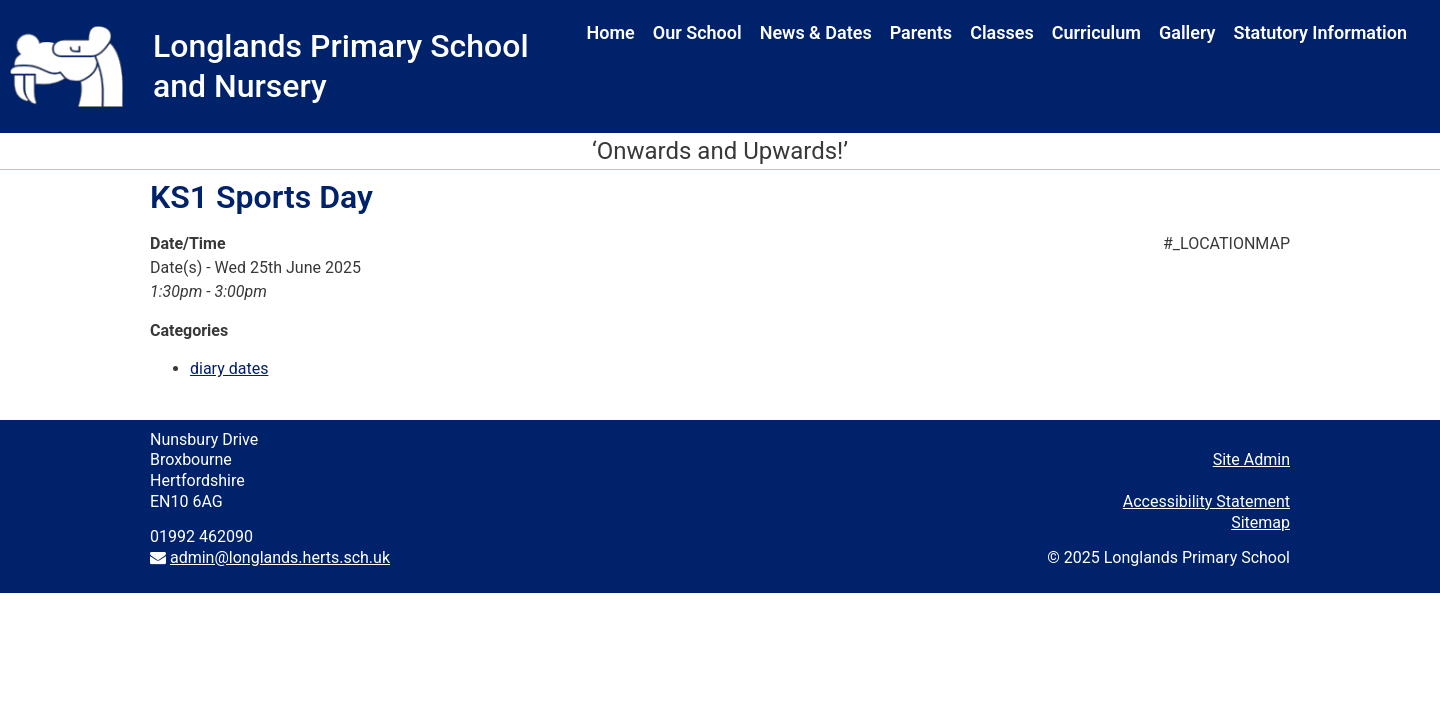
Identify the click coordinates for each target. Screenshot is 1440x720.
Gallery (1187, 32)
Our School (697, 32)
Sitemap (1260, 522)
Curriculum (1096, 32)
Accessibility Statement (1206, 501)
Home (611, 32)
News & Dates (816, 32)
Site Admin (1251, 459)
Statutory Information (1320, 32)
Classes (1002, 32)
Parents (921, 32)
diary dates (229, 368)
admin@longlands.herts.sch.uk (280, 557)
